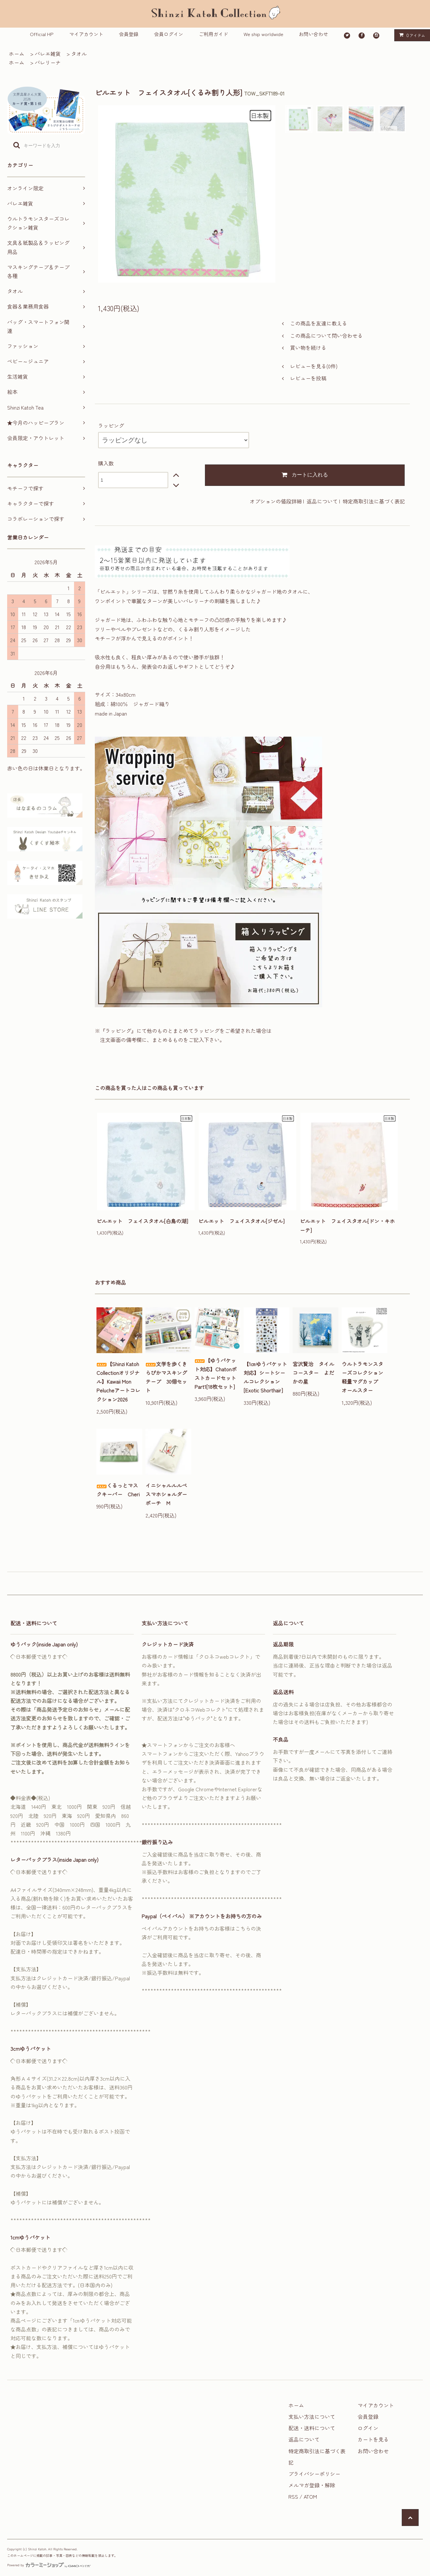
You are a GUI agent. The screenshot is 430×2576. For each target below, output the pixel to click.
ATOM (310, 2496)
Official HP (42, 34)
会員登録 (128, 34)
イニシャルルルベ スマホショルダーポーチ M (168, 1494)
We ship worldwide (263, 34)
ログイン (368, 2428)
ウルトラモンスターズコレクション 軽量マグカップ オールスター (364, 1377)
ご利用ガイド (213, 34)
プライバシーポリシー (314, 2474)
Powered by (49, 2564)
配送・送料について (311, 2428)
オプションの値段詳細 (276, 501)
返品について (322, 501)
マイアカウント (86, 34)
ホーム (16, 53)
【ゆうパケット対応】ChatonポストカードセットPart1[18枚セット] (216, 1373)
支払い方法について (311, 2416)
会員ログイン (168, 34)
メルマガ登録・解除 (311, 2485)
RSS (293, 2496)
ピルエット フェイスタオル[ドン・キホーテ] (347, 1225)
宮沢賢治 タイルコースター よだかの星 (313, 1372)
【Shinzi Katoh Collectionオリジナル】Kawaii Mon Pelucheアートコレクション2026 (118, 1381)
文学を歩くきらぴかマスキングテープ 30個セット (166, 1377)
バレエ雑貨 (48, 53)
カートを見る (373, 2439)
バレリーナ (48, 62)
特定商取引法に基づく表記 (374, 501)
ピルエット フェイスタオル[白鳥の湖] (142, 1221)
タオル (79, 53)
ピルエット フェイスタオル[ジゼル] (241, 1221)
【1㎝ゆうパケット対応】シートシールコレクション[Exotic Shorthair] (265, 1377)
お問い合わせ (313, 34)
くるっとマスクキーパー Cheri (118, 1489)
